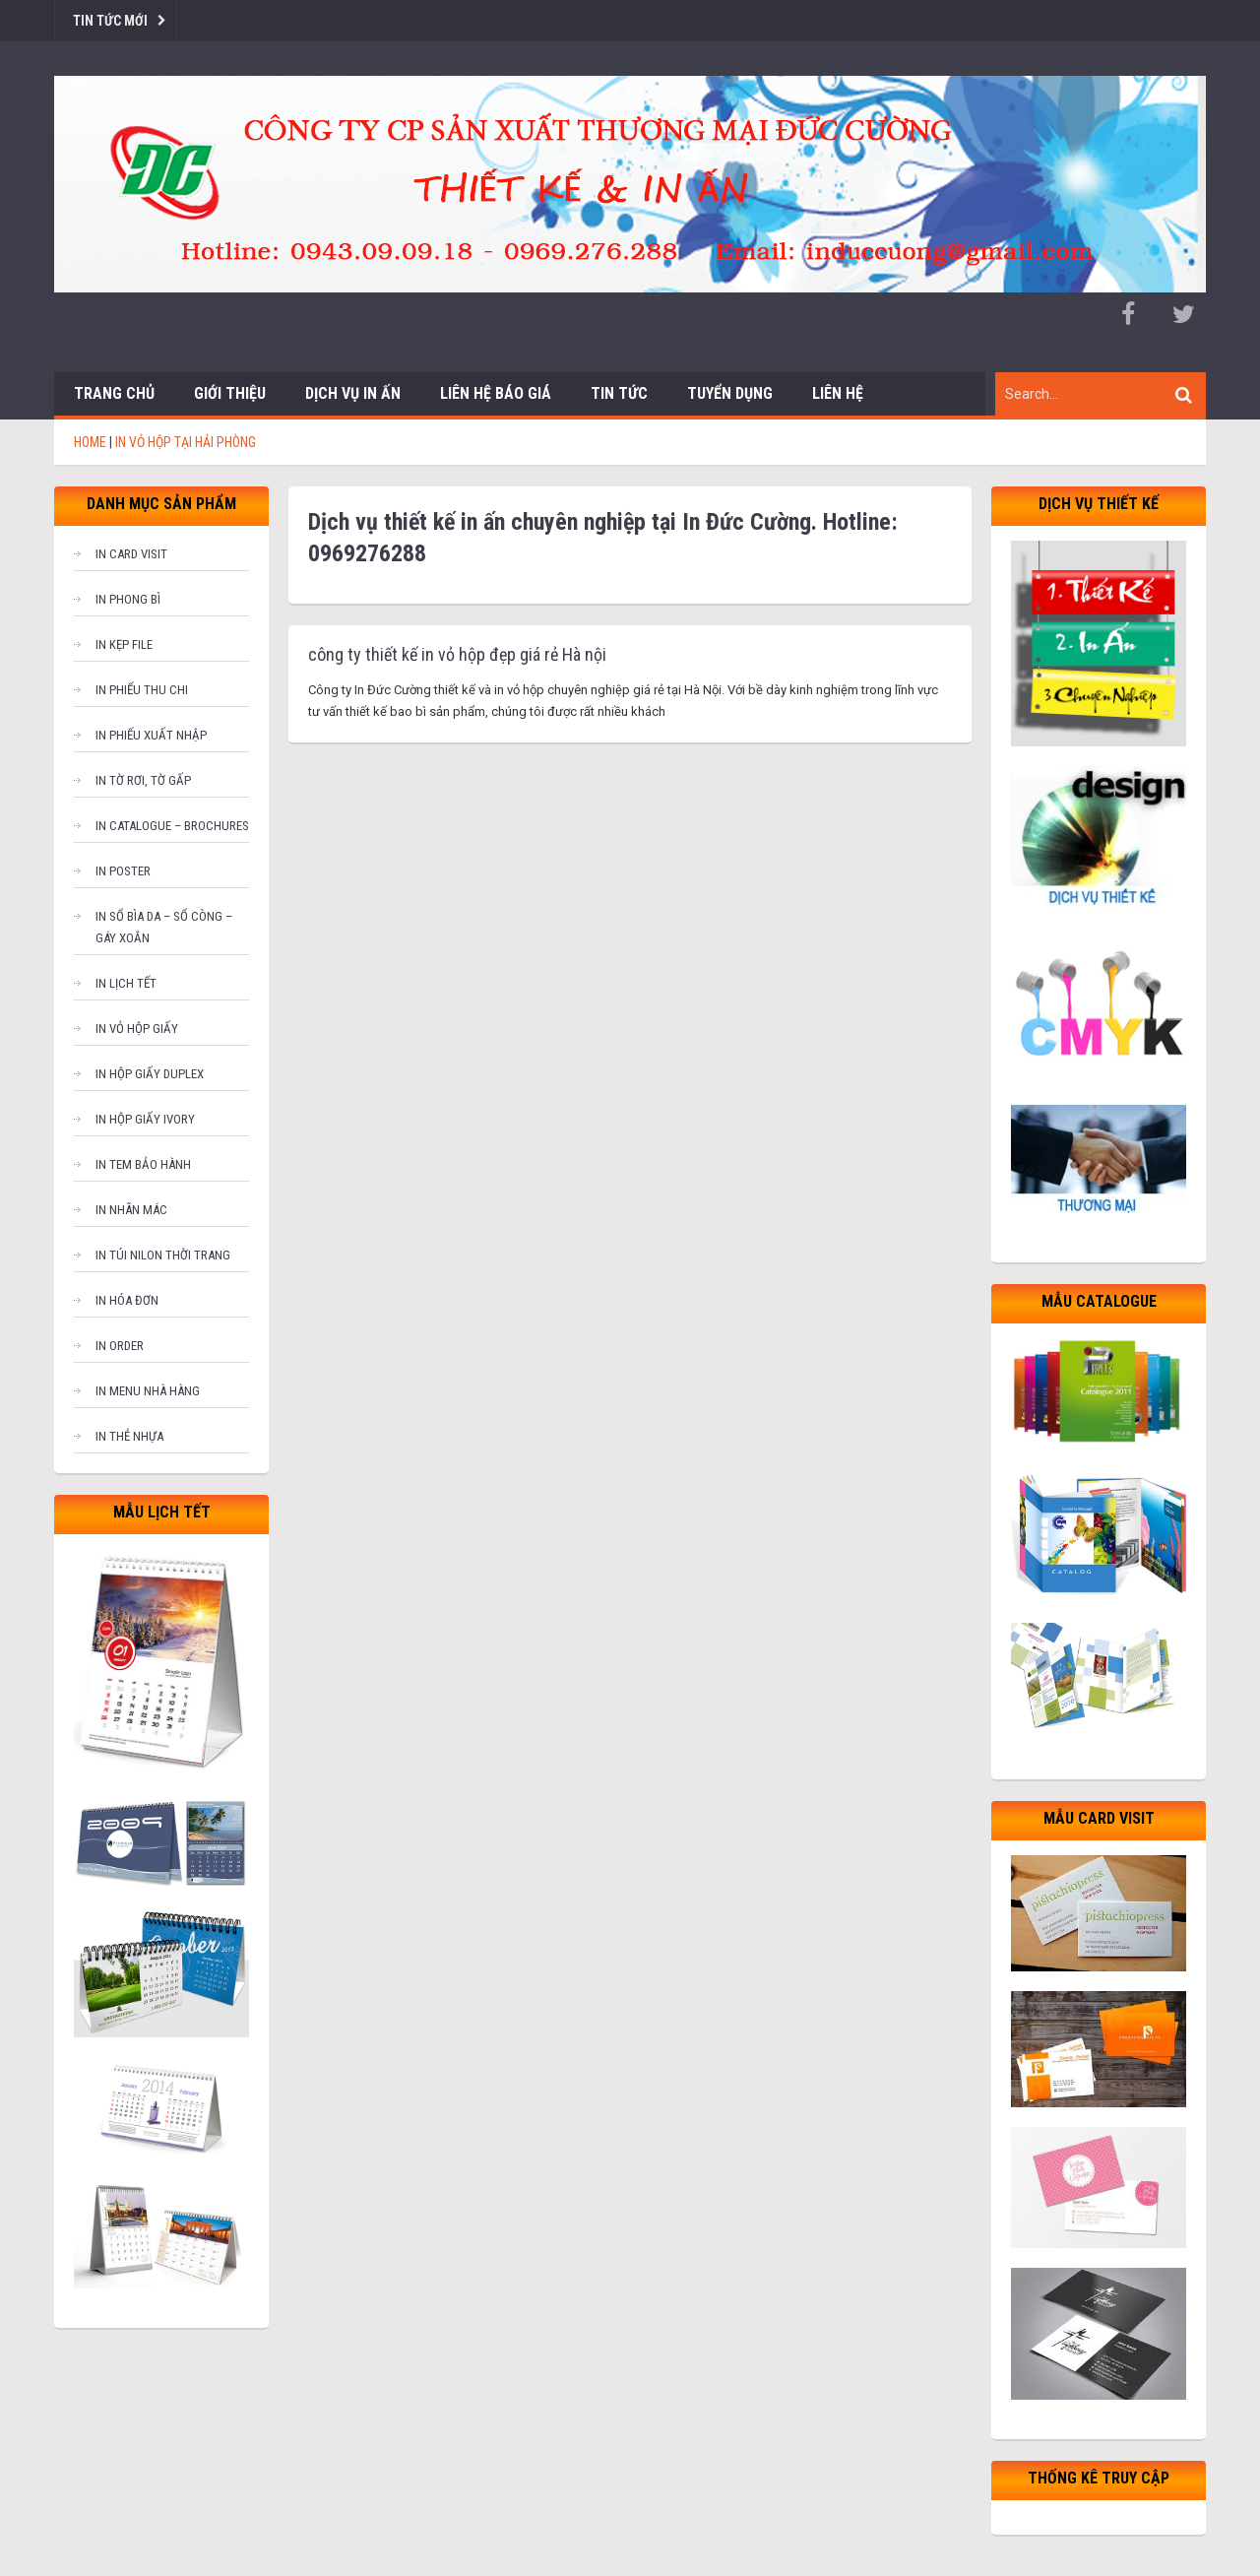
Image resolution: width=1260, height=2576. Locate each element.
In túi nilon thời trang (162, 1255)
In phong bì (127, 599)
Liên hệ (837, 393)
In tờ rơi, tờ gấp (143, 780)
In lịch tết (126, 983)
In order (119, 1345)
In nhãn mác (131, 1209)
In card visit (131, 554)
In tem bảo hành (143, 1164)
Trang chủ (114, 393)
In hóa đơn (126, 1300)
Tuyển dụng (730, 393)
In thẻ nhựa (129, 1436)
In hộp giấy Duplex (149, 1073)
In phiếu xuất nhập (151, 735)
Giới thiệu (230, 393)
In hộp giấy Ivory (145, 1119)
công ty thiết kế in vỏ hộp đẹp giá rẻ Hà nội (457, 654)
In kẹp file (124, 644)
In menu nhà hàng (147, 1391)
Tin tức (619, 393)
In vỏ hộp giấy (136, 1028)
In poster (123, 871)
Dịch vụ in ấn (353, 393)
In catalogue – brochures (172, 825)
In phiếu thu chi (141, 689)
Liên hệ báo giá (495, 393)
